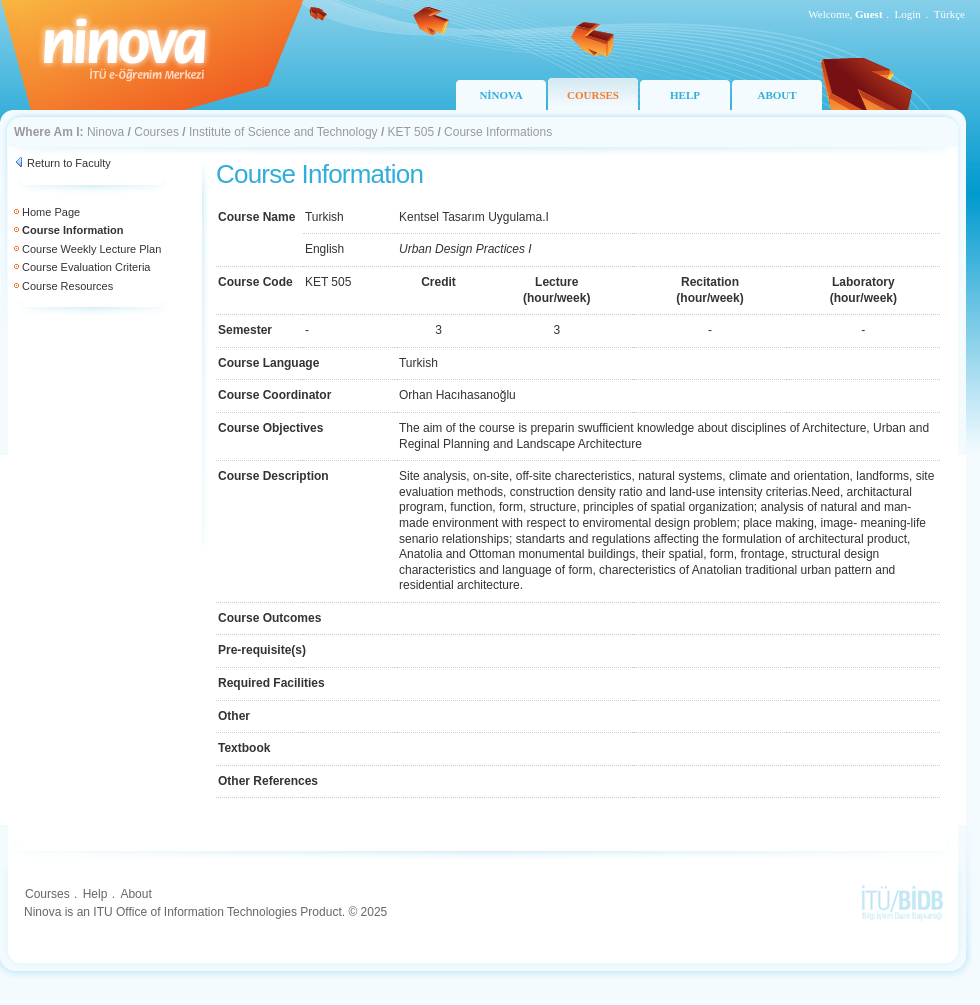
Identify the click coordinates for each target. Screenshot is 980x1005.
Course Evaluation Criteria (86, 267)
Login (908, 14)
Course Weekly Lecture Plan (91, 249)
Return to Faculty (69, 163)
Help (95, 894)
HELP (685, 95)
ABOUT (776, 95)
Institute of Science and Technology (283, 132)
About (135, 894)
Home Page (51, 212)
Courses (156, 132)
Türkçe (949, 14)
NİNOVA (500, 95)
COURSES (593, 95)
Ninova (105, 132)
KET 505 (411, 132)
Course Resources (67, 286)
